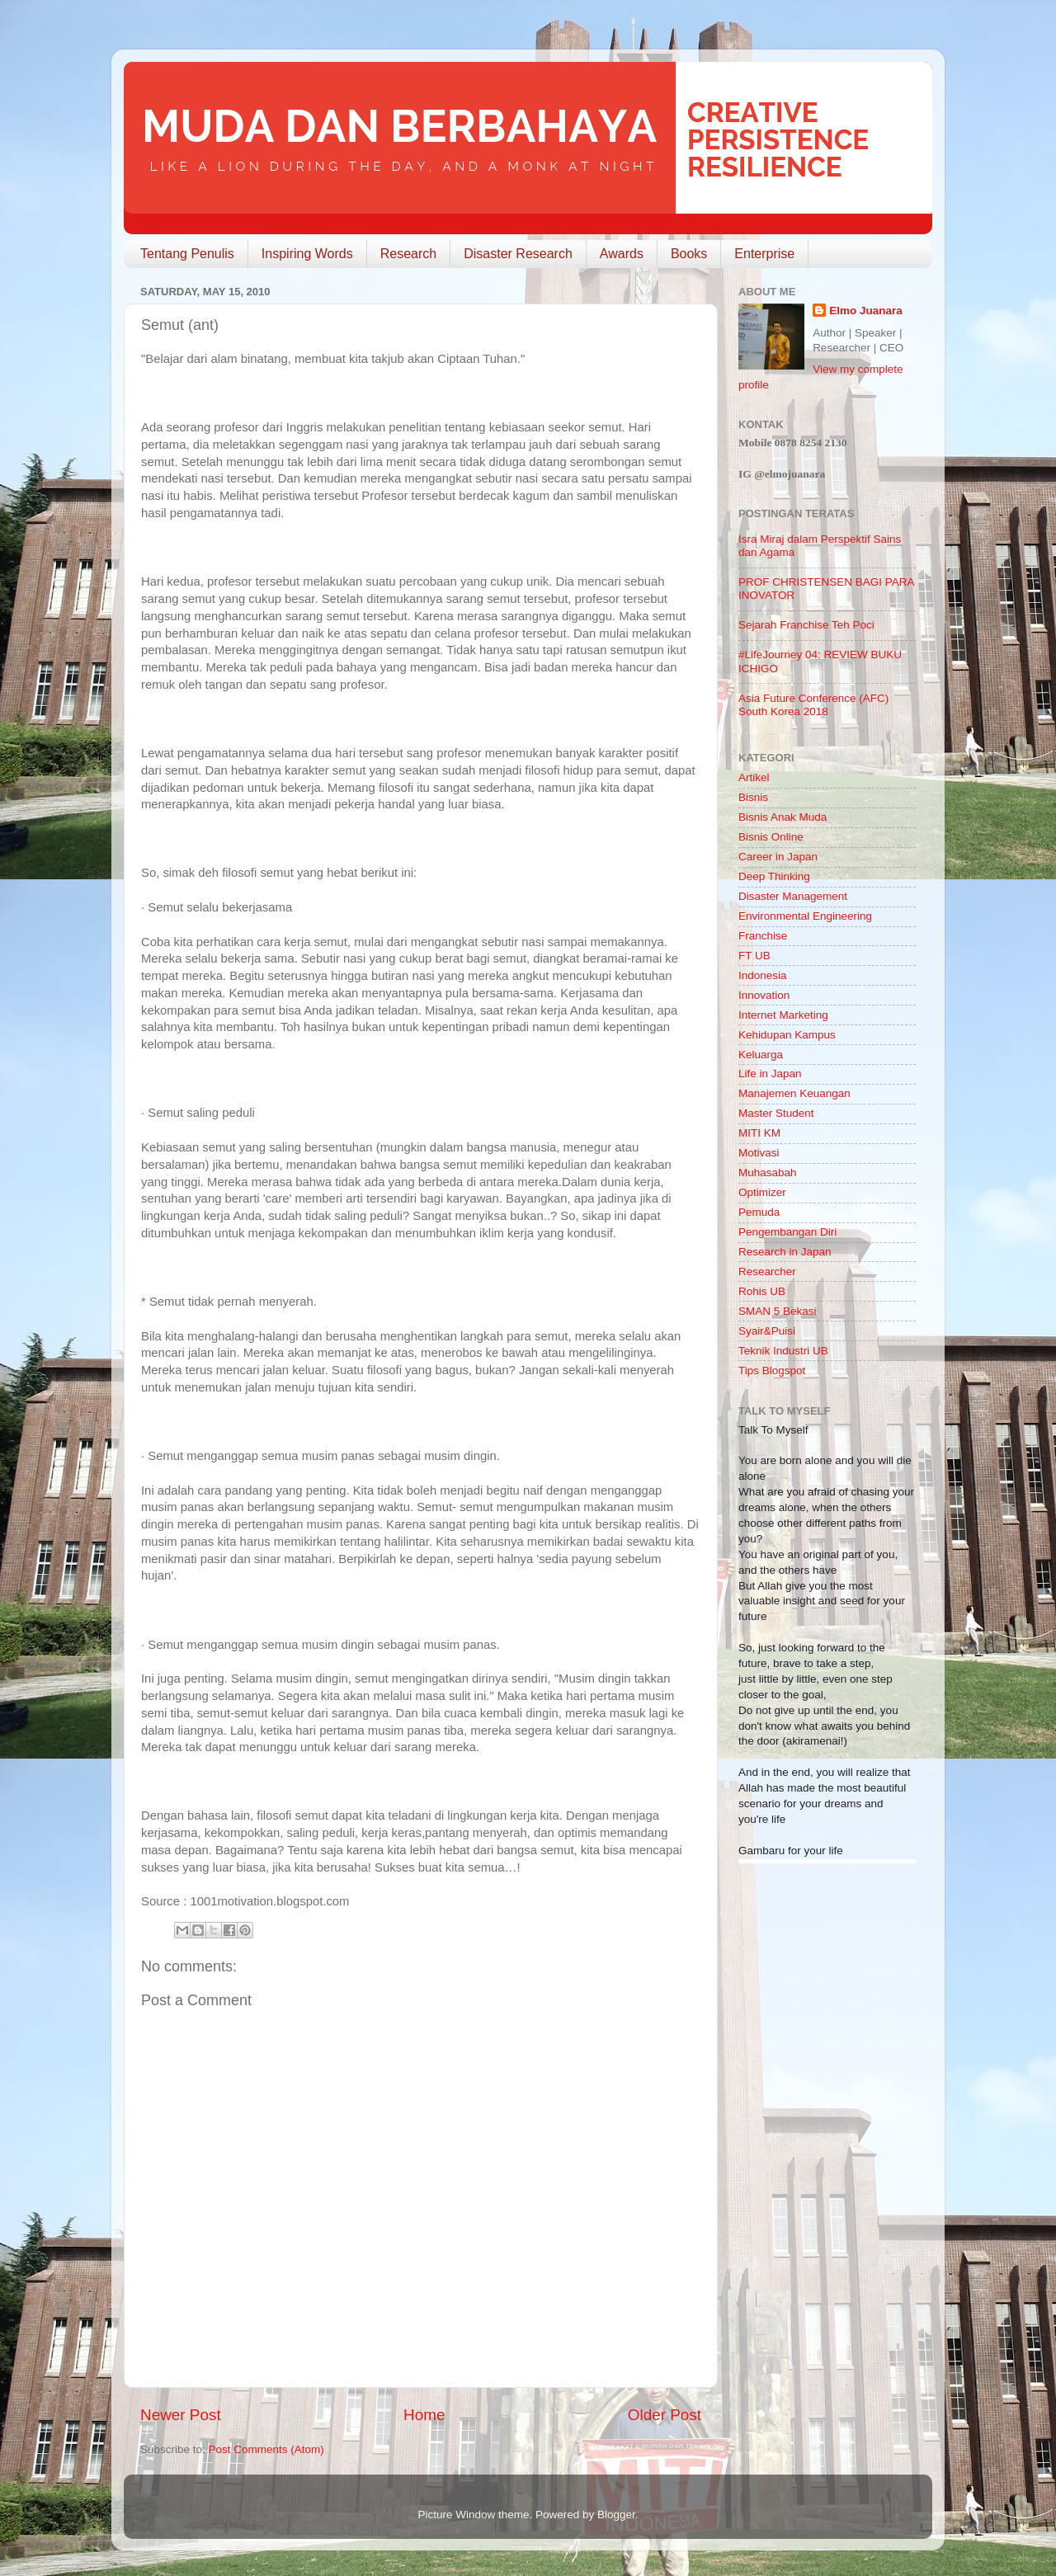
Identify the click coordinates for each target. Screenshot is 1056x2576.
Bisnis (753, 797)
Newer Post (180, 2414)
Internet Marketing (783, 1015)
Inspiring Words (307, 254)
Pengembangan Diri (787, 1232)
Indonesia (762, 975)
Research (408, 254)
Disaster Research (518, 254)
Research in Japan (785, 1252)
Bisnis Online (771, 837)
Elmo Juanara (866, 310)
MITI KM (759, 1133)
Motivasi (759, 1153)
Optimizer (762, 1192)
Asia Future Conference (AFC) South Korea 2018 (813, 705)
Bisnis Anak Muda (782, 817)
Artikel (754, 777)
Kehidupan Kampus (787, 1035)
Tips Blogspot (771, 1370)
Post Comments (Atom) (266, 2449)
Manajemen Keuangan (794, 1093)
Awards (622, 254)
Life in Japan (770, 1073)
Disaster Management (792, 896)
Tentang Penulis (187, 254)
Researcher (767, 1271)
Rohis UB (761, 1291)
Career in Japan (778, 856)
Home (424, 2414)
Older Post (664, 2414)
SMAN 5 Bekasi (777, 1311)
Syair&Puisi (766, 1331)
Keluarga (760, 1054)
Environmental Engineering (805, 916)
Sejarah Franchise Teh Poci (806, 625)
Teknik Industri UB (783, 1351)
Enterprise (764, 254)
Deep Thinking (774, 876)
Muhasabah (767, 1172)
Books (689, 254)
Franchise (762, 936)
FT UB (754, 955)
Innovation (764, 995)
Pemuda (759, 1212)
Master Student (776, 1113)
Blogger (616, 2514)
